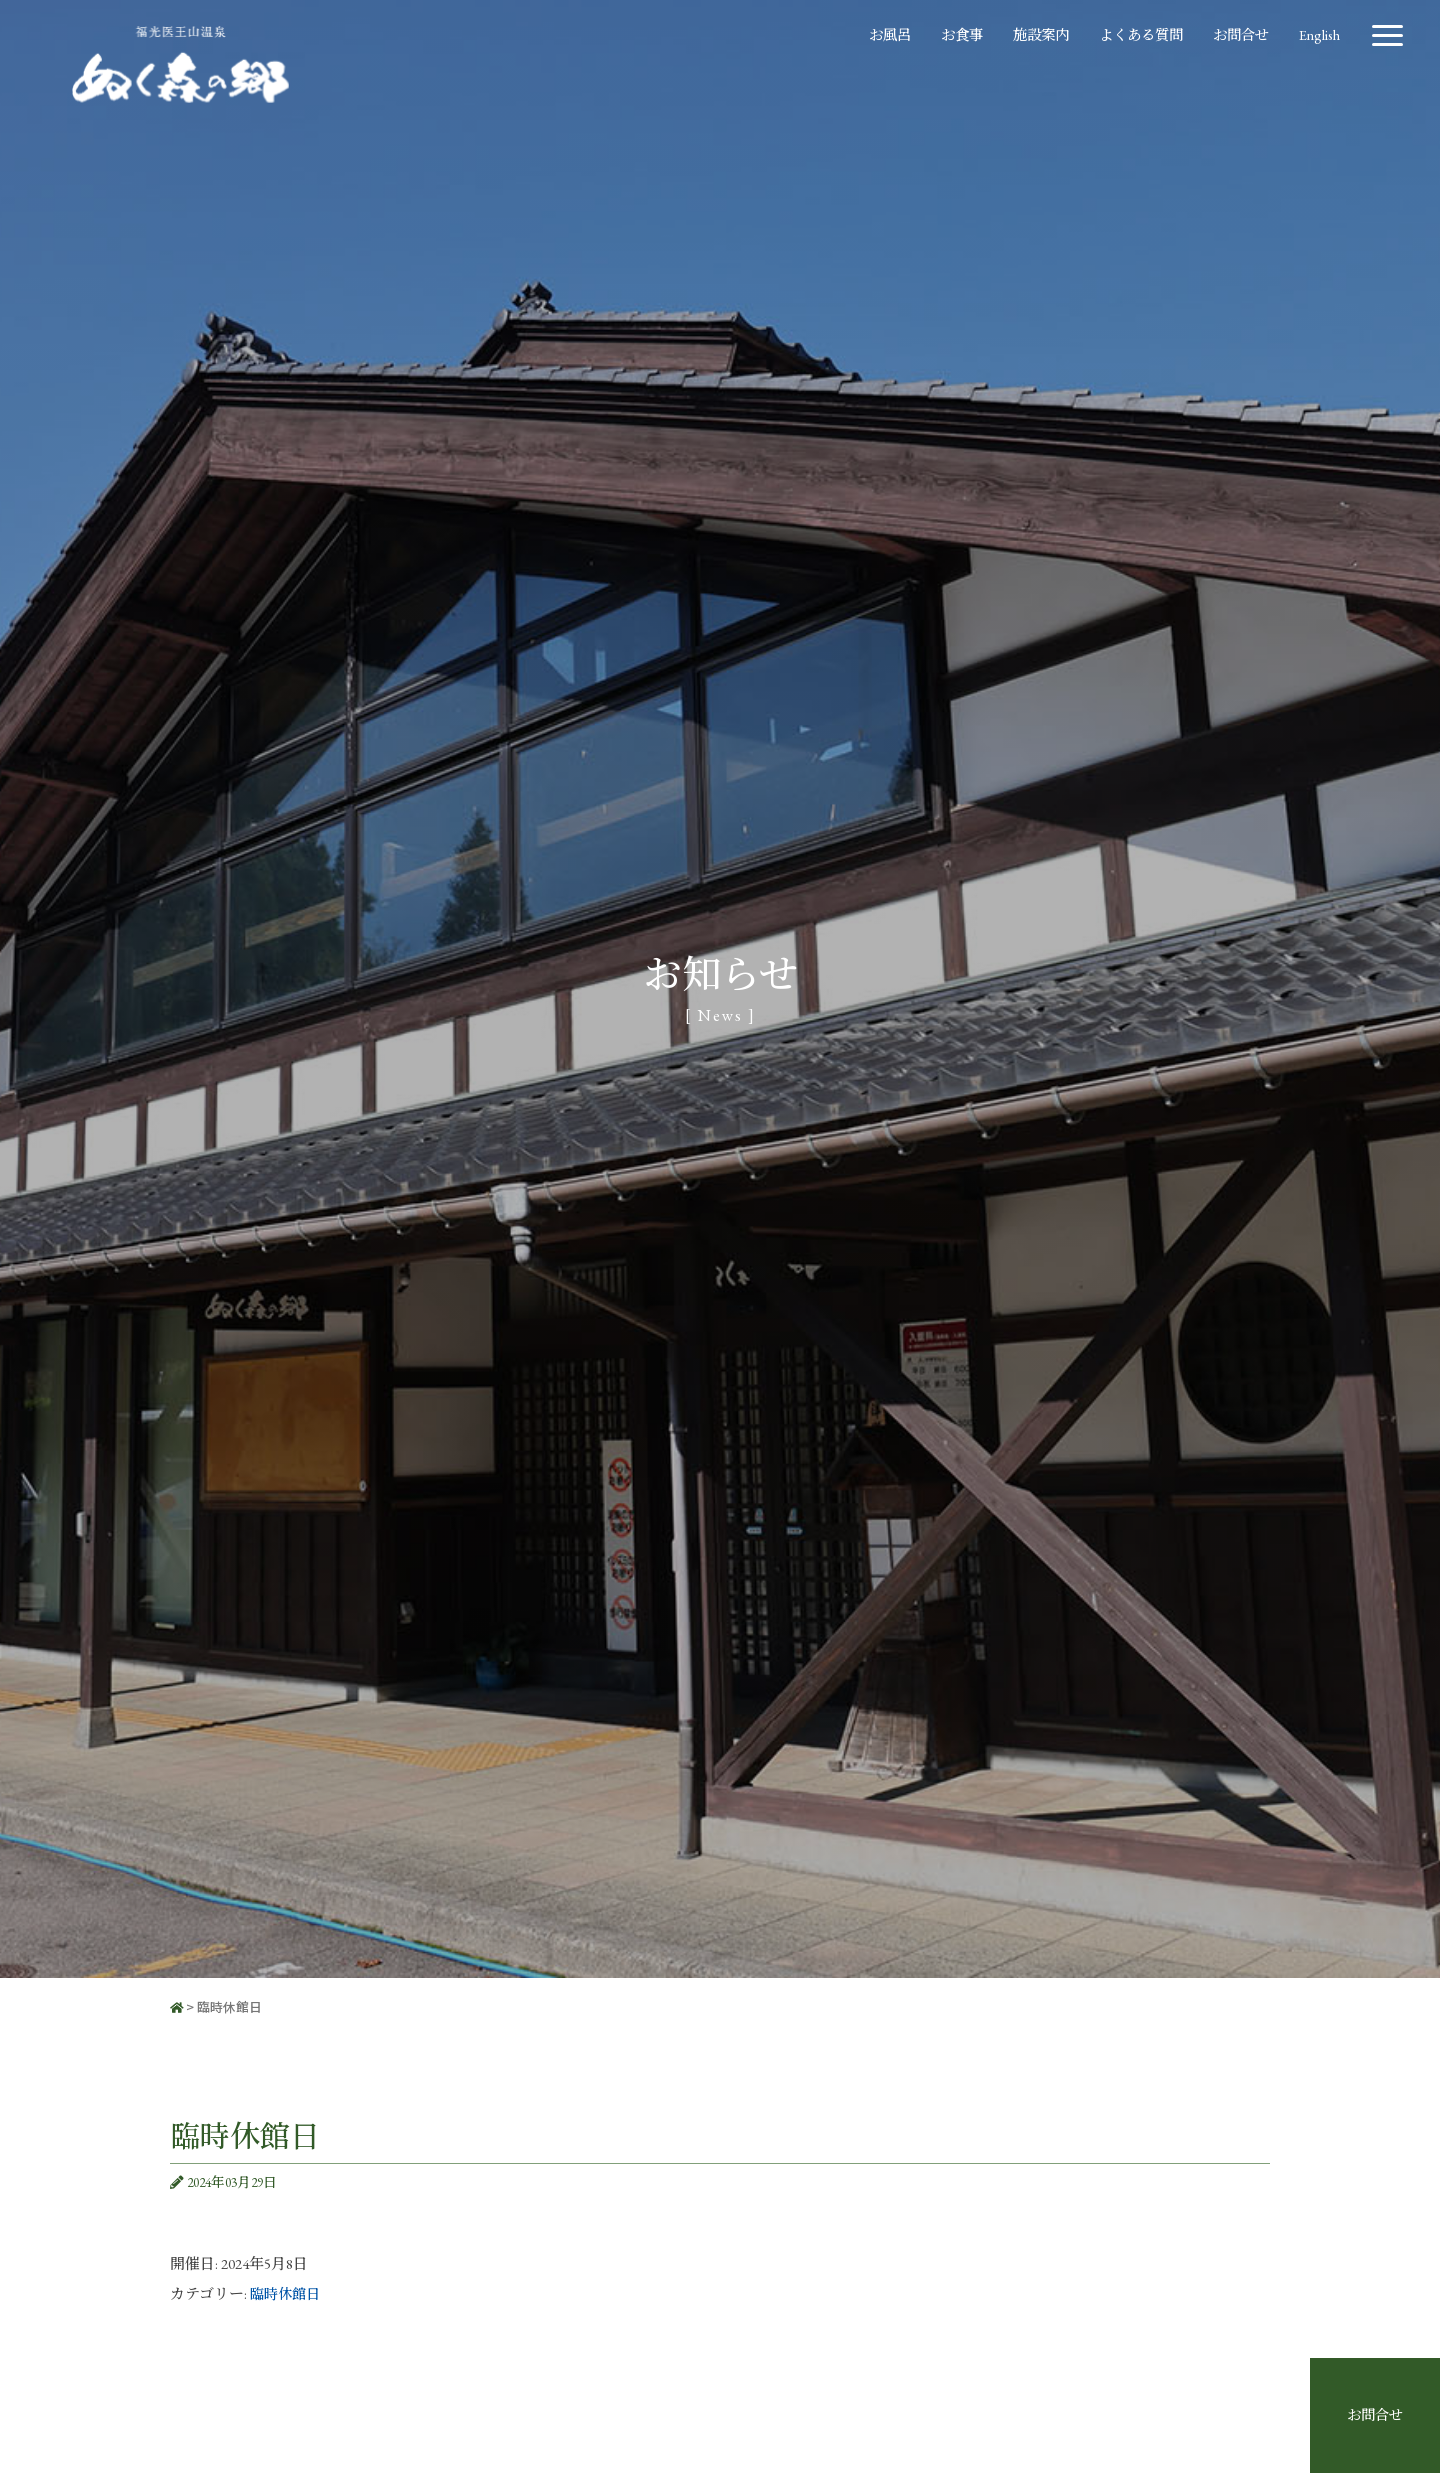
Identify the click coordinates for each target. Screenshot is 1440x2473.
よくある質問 (1132, 32)
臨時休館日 (287, 2293)
